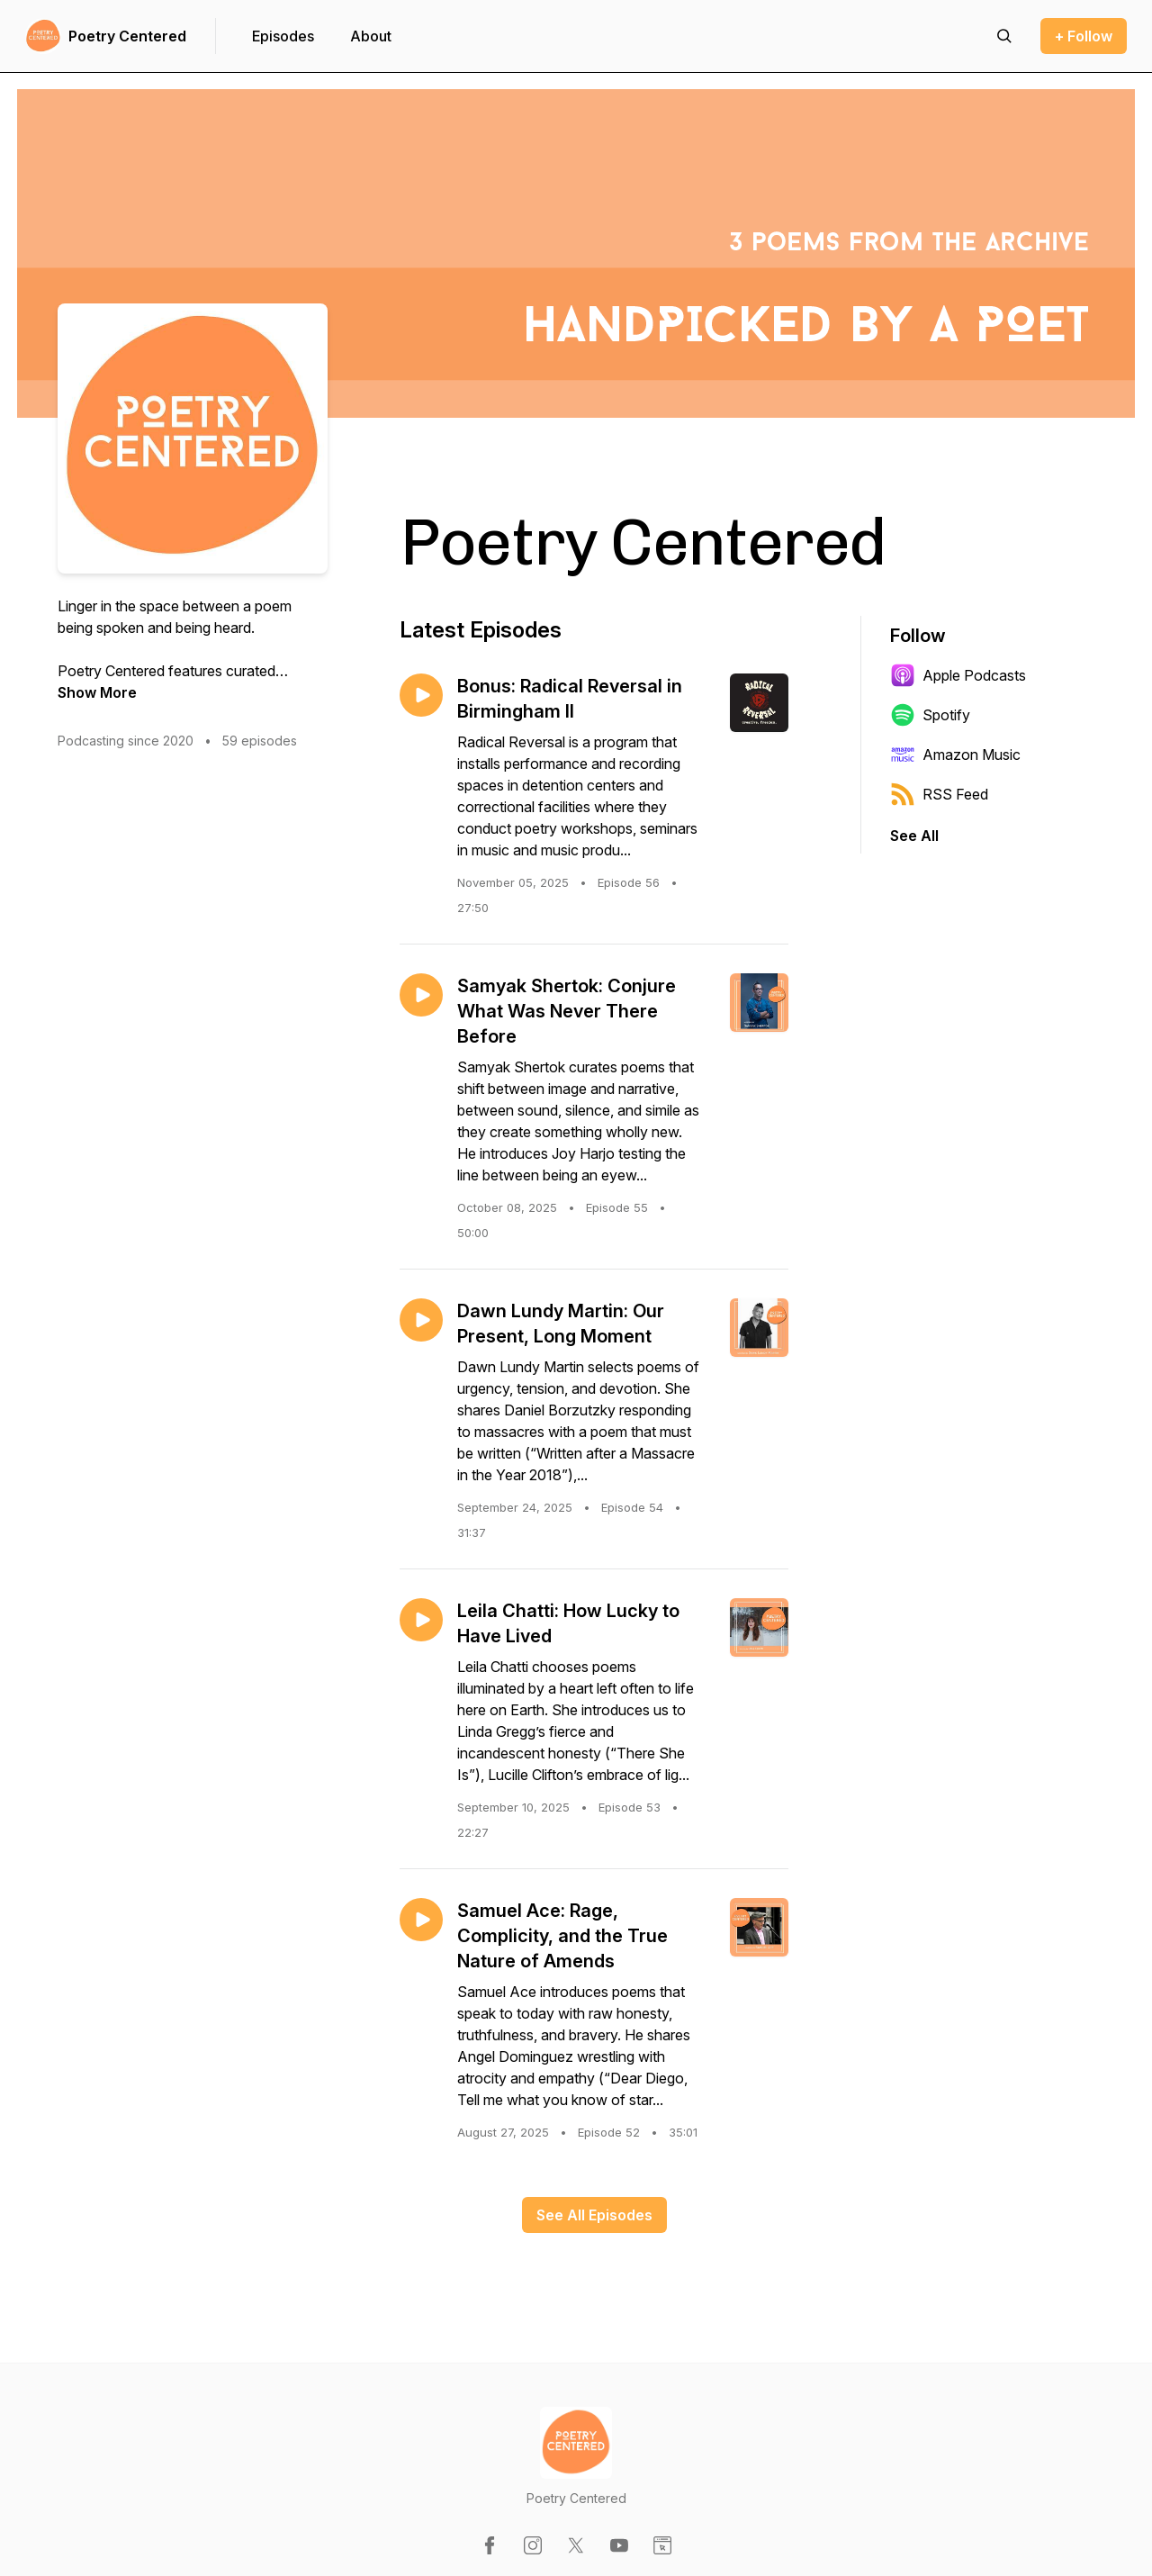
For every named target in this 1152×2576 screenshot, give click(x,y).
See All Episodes (594, 2215)
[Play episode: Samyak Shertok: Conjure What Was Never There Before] (421, 995)
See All (914, 836)
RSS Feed (939, 794)
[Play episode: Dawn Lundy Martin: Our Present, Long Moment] (421, 1320)
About (371, 36)
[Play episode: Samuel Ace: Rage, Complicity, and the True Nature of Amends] (421, 1919)
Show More (97, 692)
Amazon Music (955, 754)
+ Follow (1083, 36)
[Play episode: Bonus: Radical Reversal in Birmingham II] (421, 695)
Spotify (930, 715)
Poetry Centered (127, 36)
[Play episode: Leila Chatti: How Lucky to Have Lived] (421, 1619)
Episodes (283, 36)
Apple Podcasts (958, 675)
